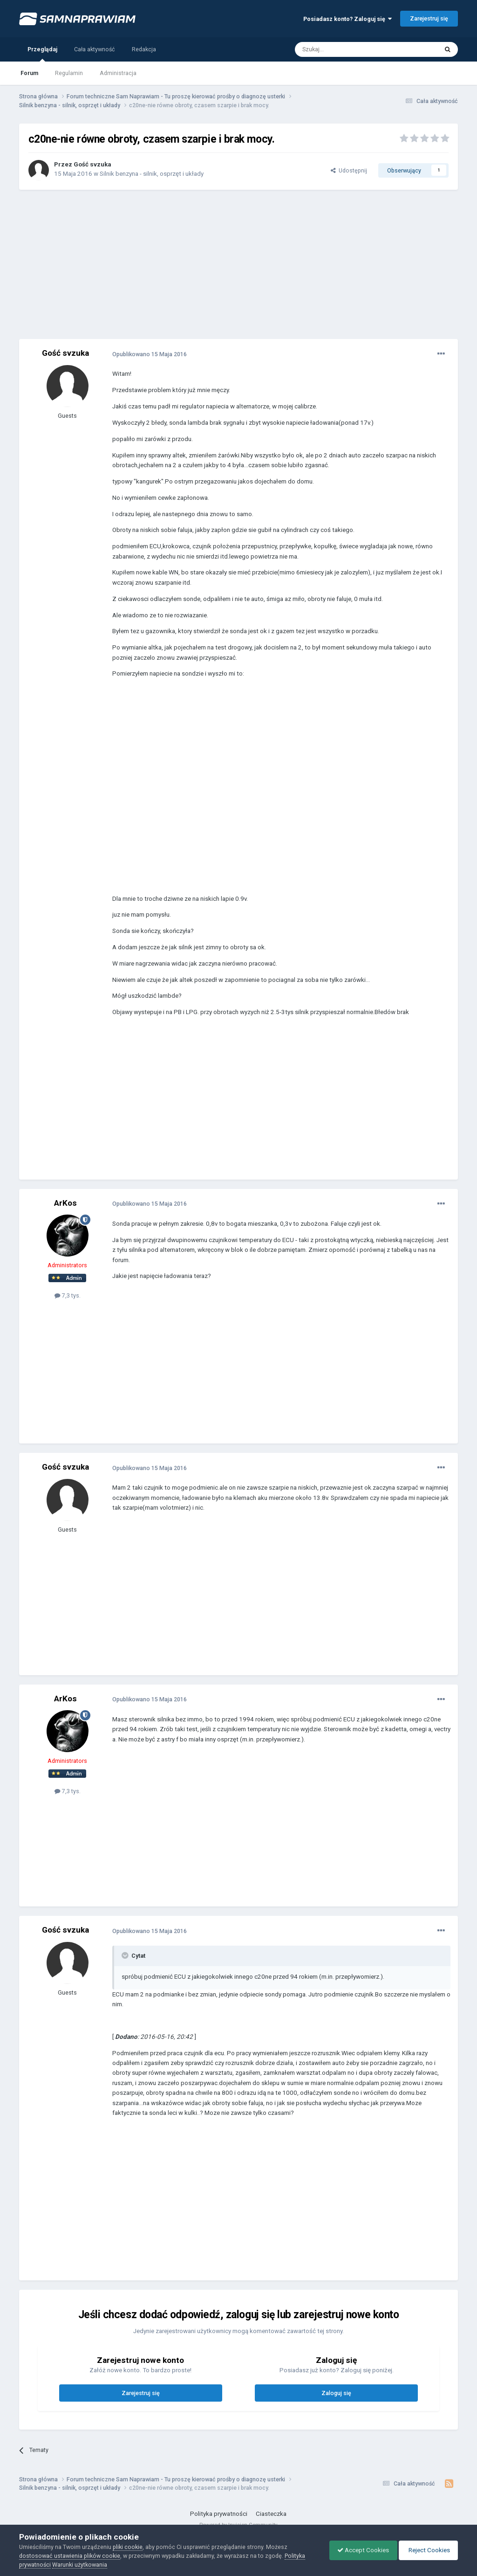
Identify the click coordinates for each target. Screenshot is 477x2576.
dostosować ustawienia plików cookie (69, 2555)
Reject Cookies (426, 2550)
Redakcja (144, 49)
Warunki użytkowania (79, 2564)
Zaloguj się (336, 2393)
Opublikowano (149, 354)
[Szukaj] (345, 49)
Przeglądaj (42, 54)
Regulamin (69, 72)
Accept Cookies (358, 2550)
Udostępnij (349, 170)
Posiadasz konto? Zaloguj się (347, 18)
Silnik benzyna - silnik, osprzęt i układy (152, 173)
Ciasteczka (271, 2513)
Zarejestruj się (429, 18)
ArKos (65, 1203)
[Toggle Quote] (126, 1955)
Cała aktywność (94, 49)
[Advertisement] (238, 264)
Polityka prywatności (218, 2513)
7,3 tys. (68, 1295)
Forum (29, 72)
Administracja (118, 72)
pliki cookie (128, 2546)
